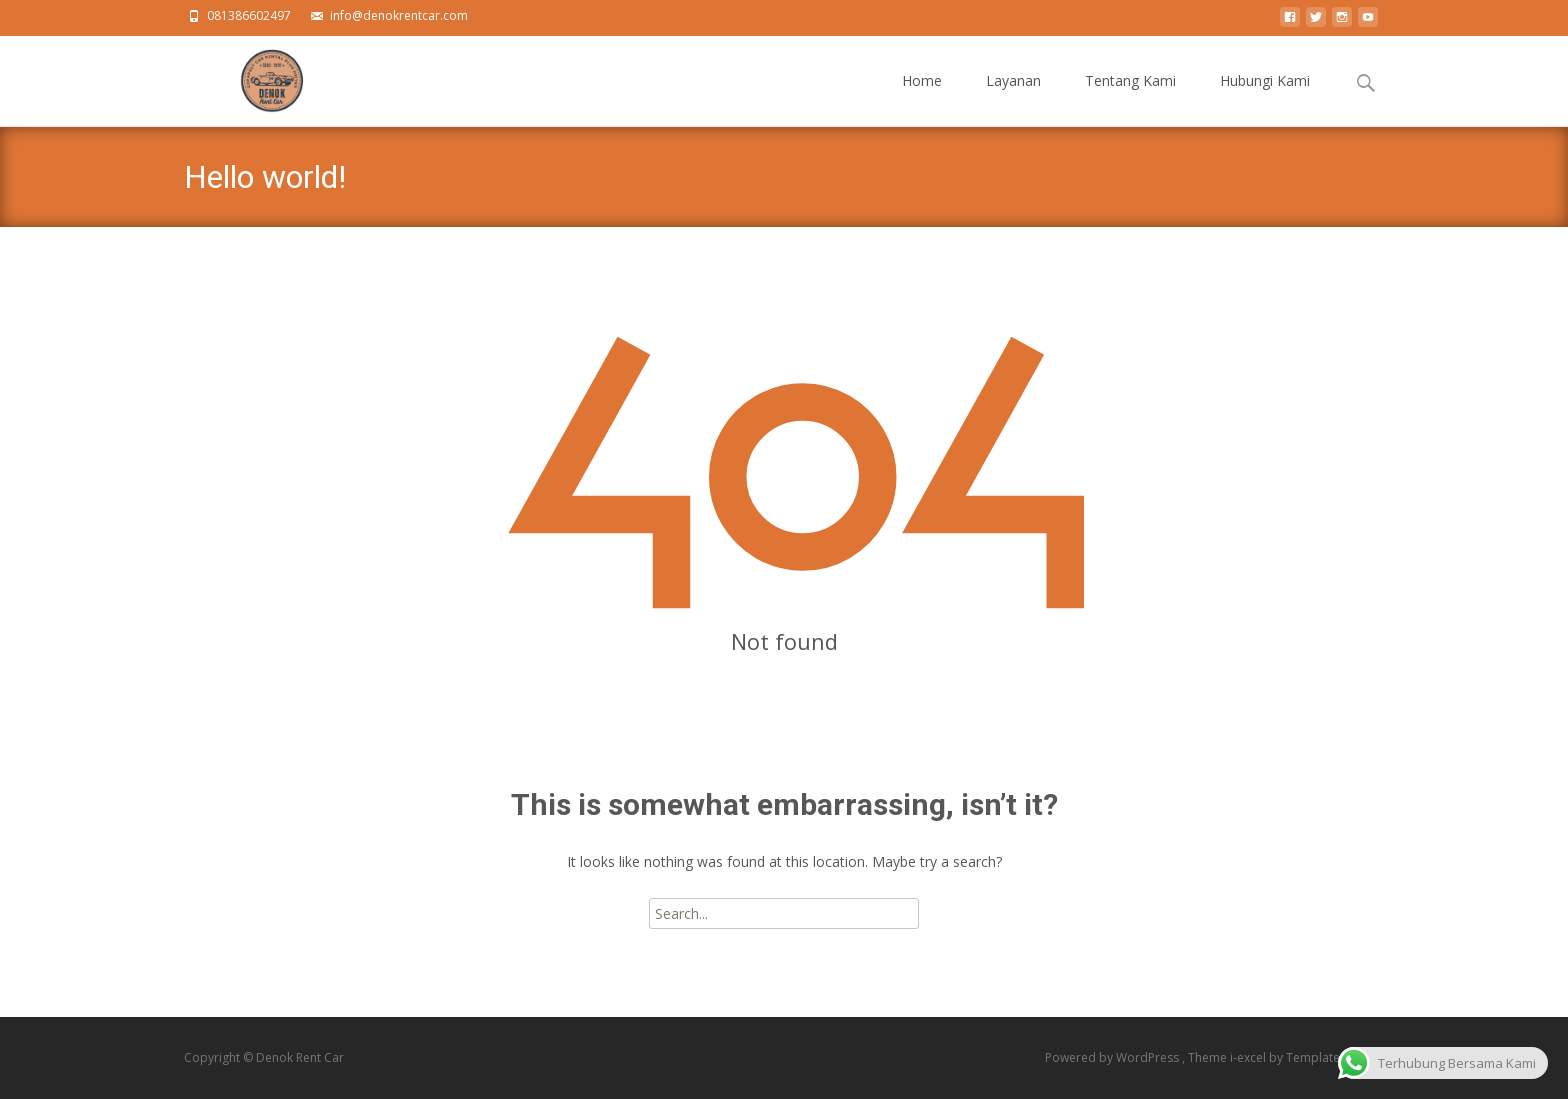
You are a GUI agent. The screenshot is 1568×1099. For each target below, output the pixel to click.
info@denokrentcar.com (399, 15)
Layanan (1013, 98)
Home (922, 98)
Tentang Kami (1130, 98)
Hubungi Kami (1265, 98)
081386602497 (249, 15)
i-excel (1249, 1057)
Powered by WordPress (1113, 1057)
